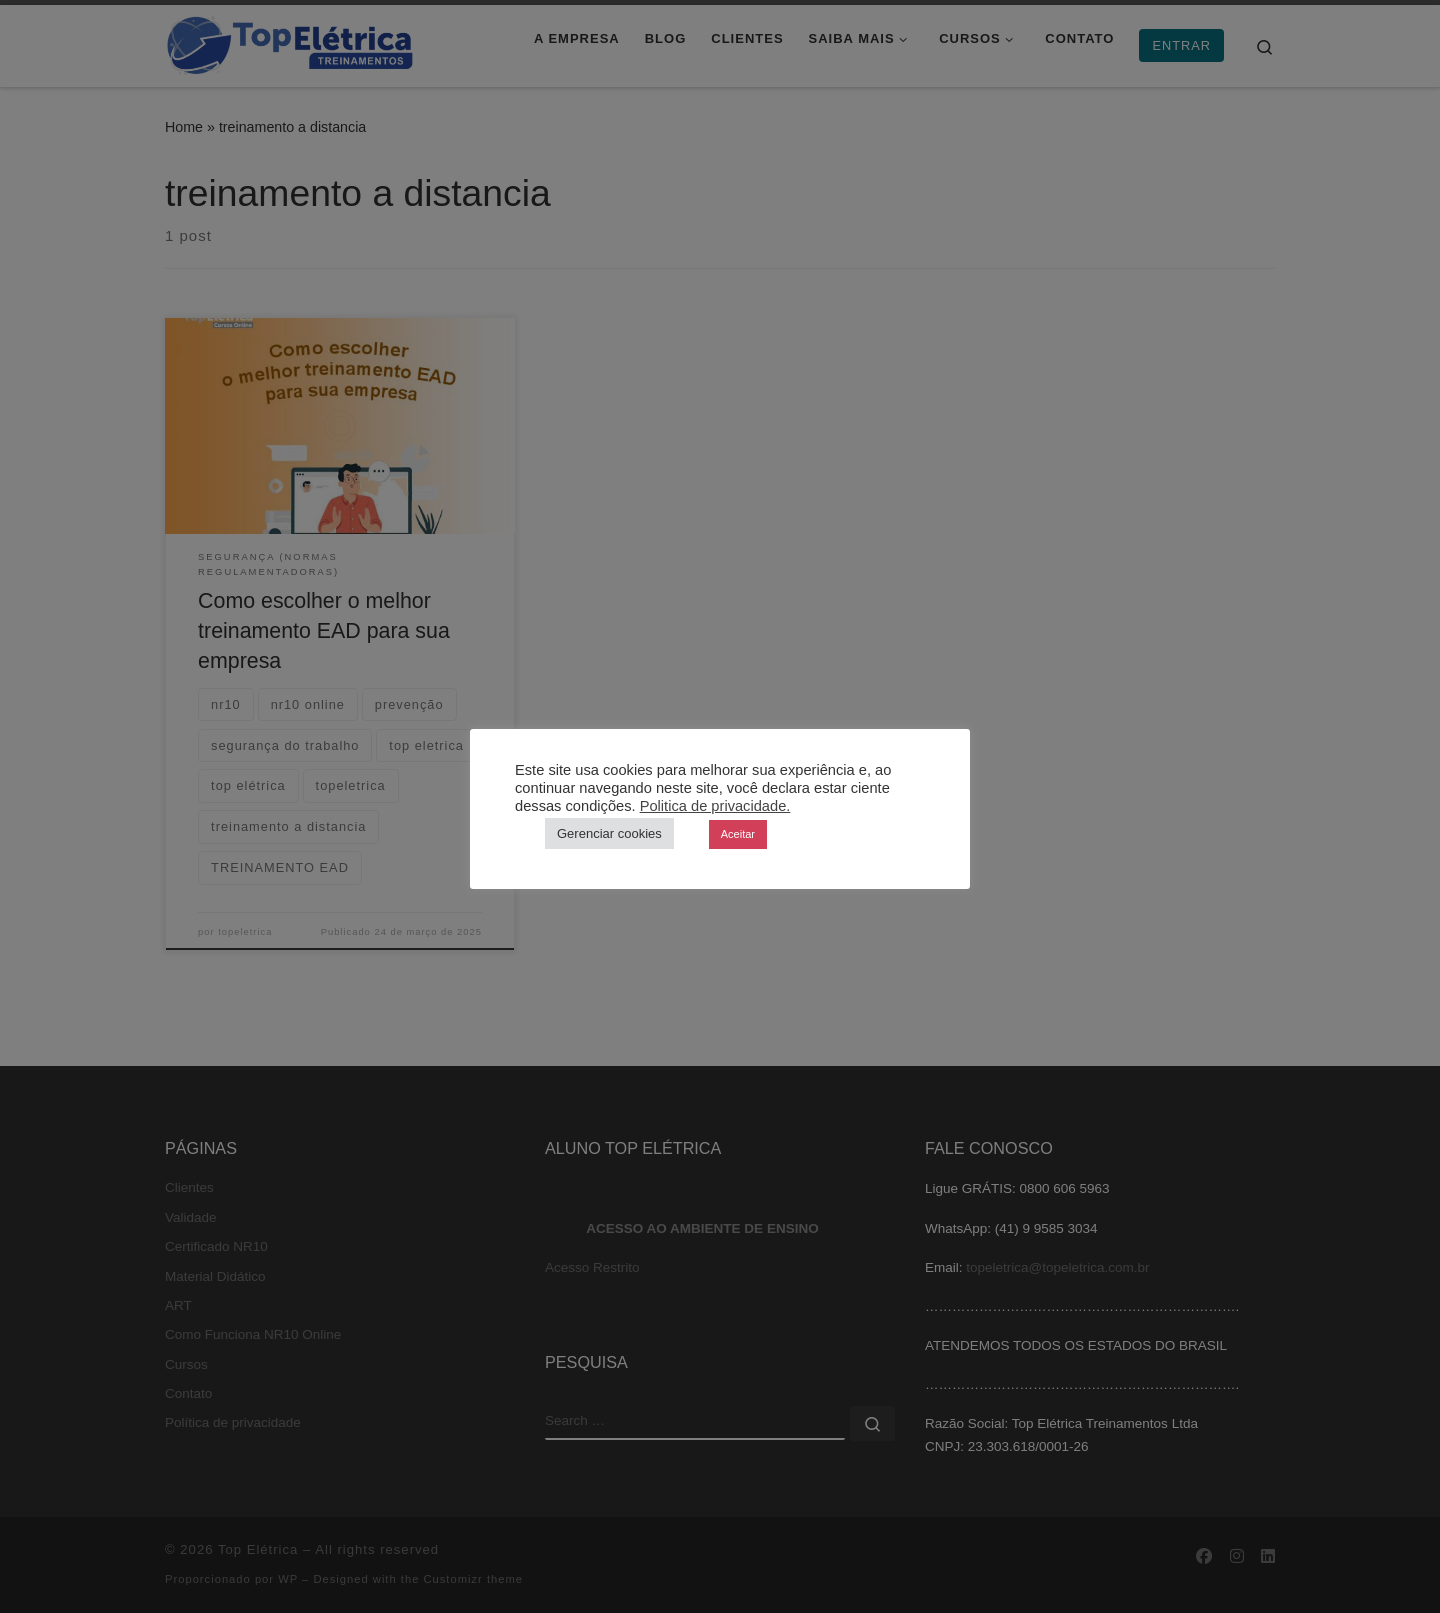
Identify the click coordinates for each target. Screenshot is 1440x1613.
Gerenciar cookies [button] (609, 833)
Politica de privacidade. (715, 806)
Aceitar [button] (738, 834)
